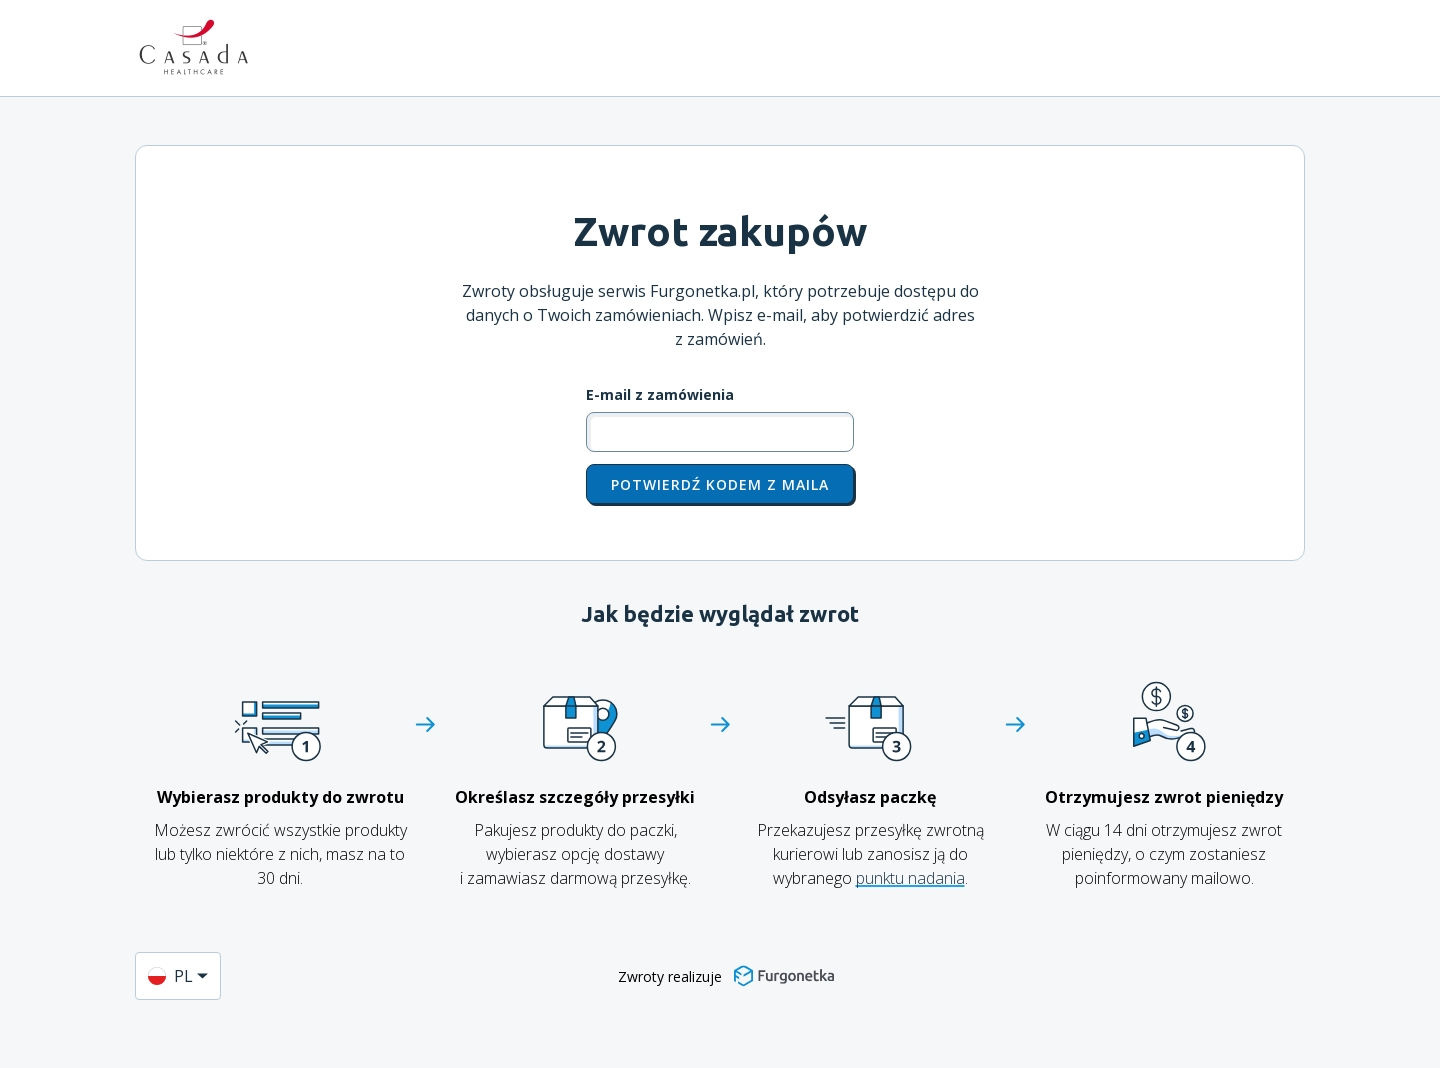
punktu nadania (910, 878)
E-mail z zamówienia (660, 395)
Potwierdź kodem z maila (720, 484)
